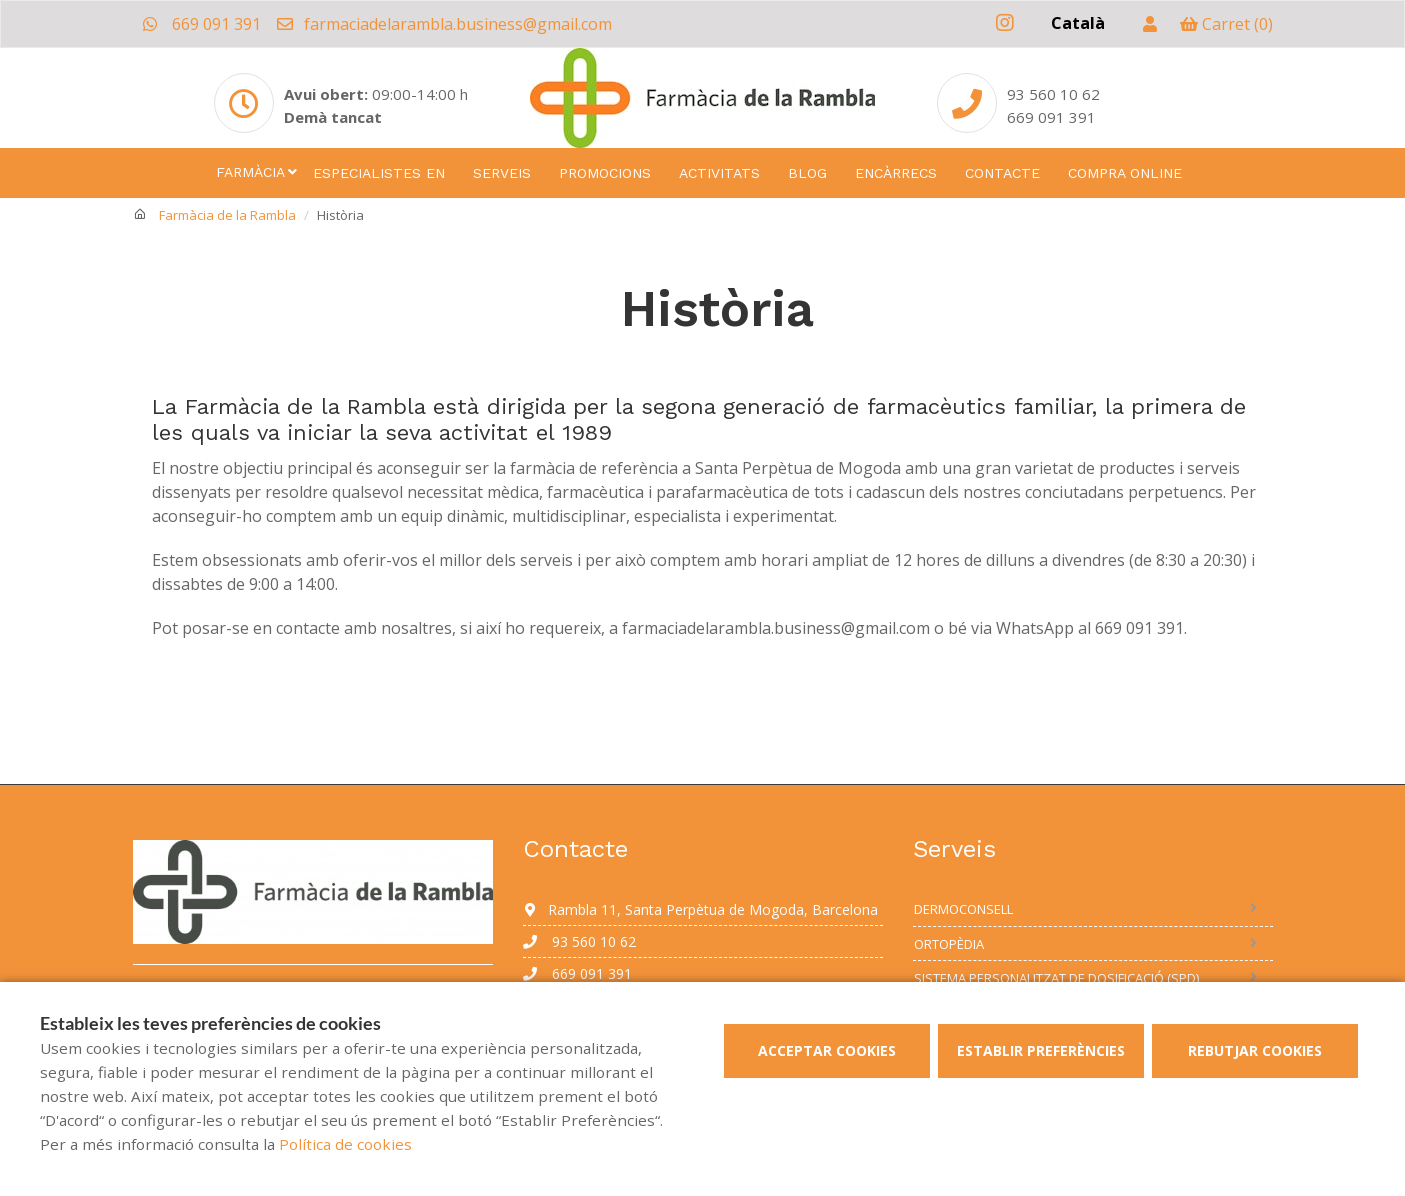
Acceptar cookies (827, 1050)
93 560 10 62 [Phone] (1053, 94)
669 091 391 (202, 24)
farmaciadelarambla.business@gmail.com (443, 24)
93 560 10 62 (579, 941)
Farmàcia (250, 172)
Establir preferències (1041, 1050)
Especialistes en (379, 173)
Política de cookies (345, 1144)
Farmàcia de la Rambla (227, 215)
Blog (807, 173)
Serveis (502, 173)
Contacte (1002, 173)
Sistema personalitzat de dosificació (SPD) (1056, 978)
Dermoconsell (963, 909)
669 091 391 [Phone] (1051, 117)
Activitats (719, 173)
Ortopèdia (949, 944)
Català (1078, 23)
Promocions (605, 173)
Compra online (1125, 173)
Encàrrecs (896, 173)
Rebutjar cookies (1255, 1050)
